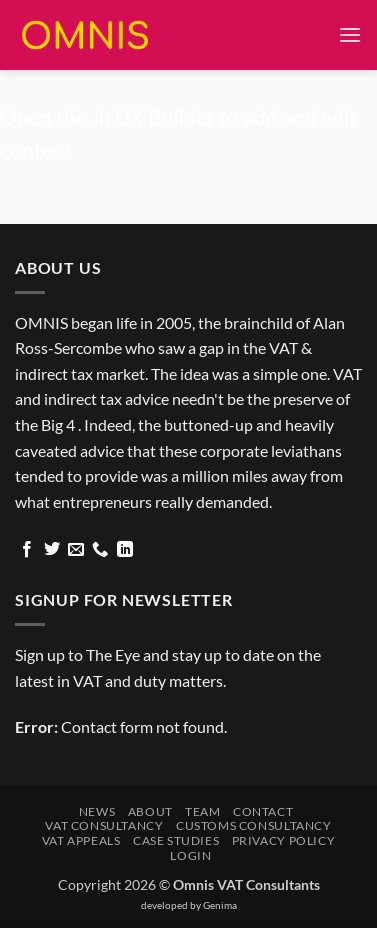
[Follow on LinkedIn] (125, 550)
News (97, 811)
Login (190, 855)
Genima (220, 905)
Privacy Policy (284, 840)
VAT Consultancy (104, 825)
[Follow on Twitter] (52, 550)
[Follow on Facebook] (27, 550)
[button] (350, 34)
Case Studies (176, 840)
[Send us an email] (76, 550)
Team (202, 811)
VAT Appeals (81, 840)
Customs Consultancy (254, 825)
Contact (263, 811)
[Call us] (100, 550)
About (150, 811)
